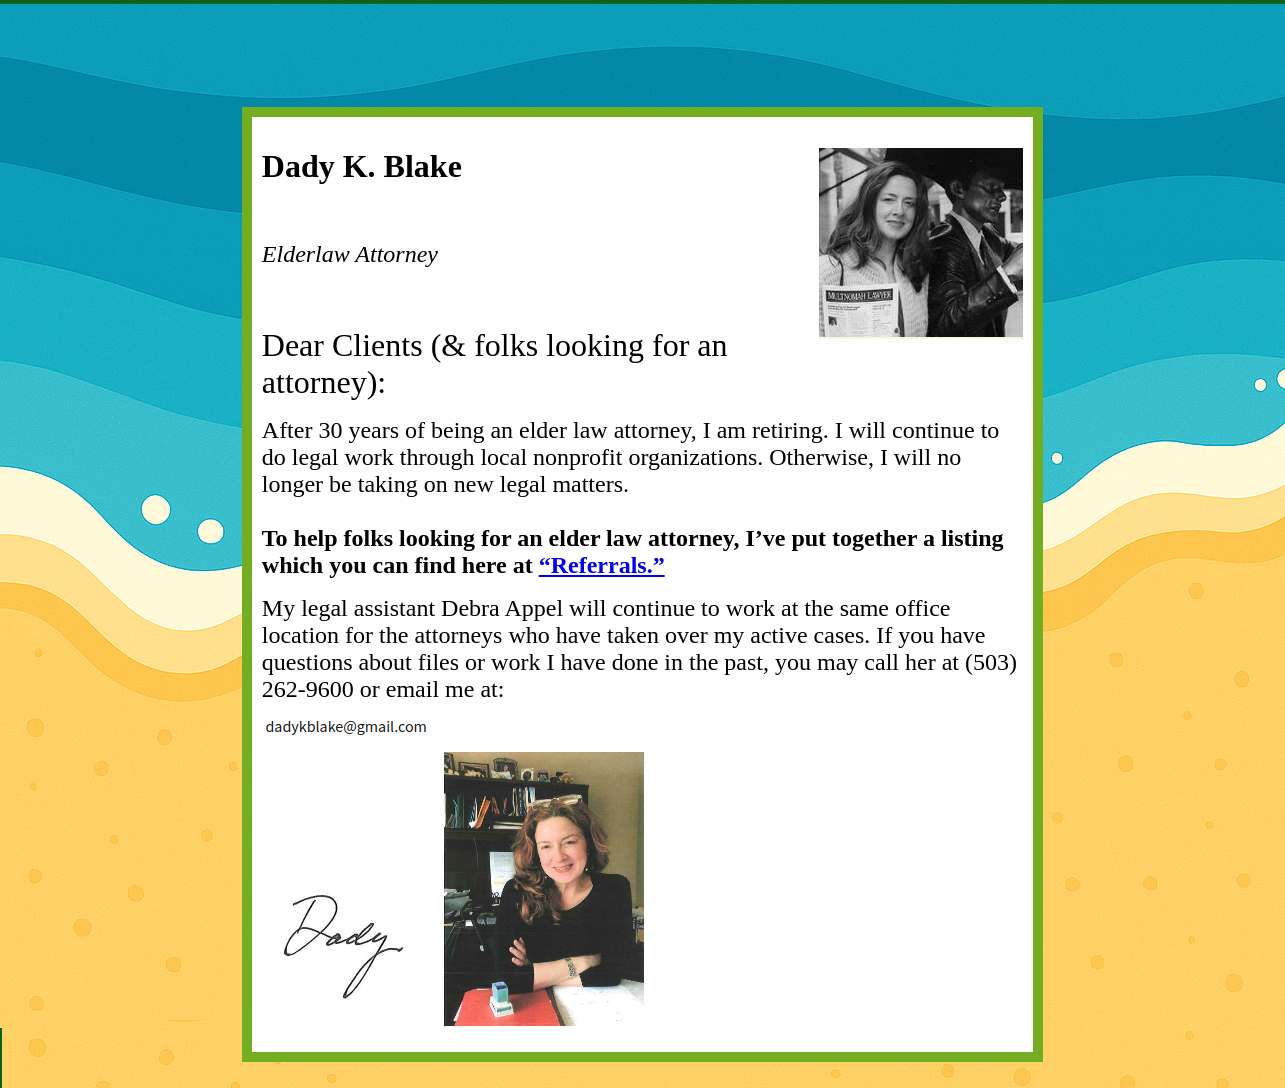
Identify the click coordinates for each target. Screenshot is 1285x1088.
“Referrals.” (602, 565)
